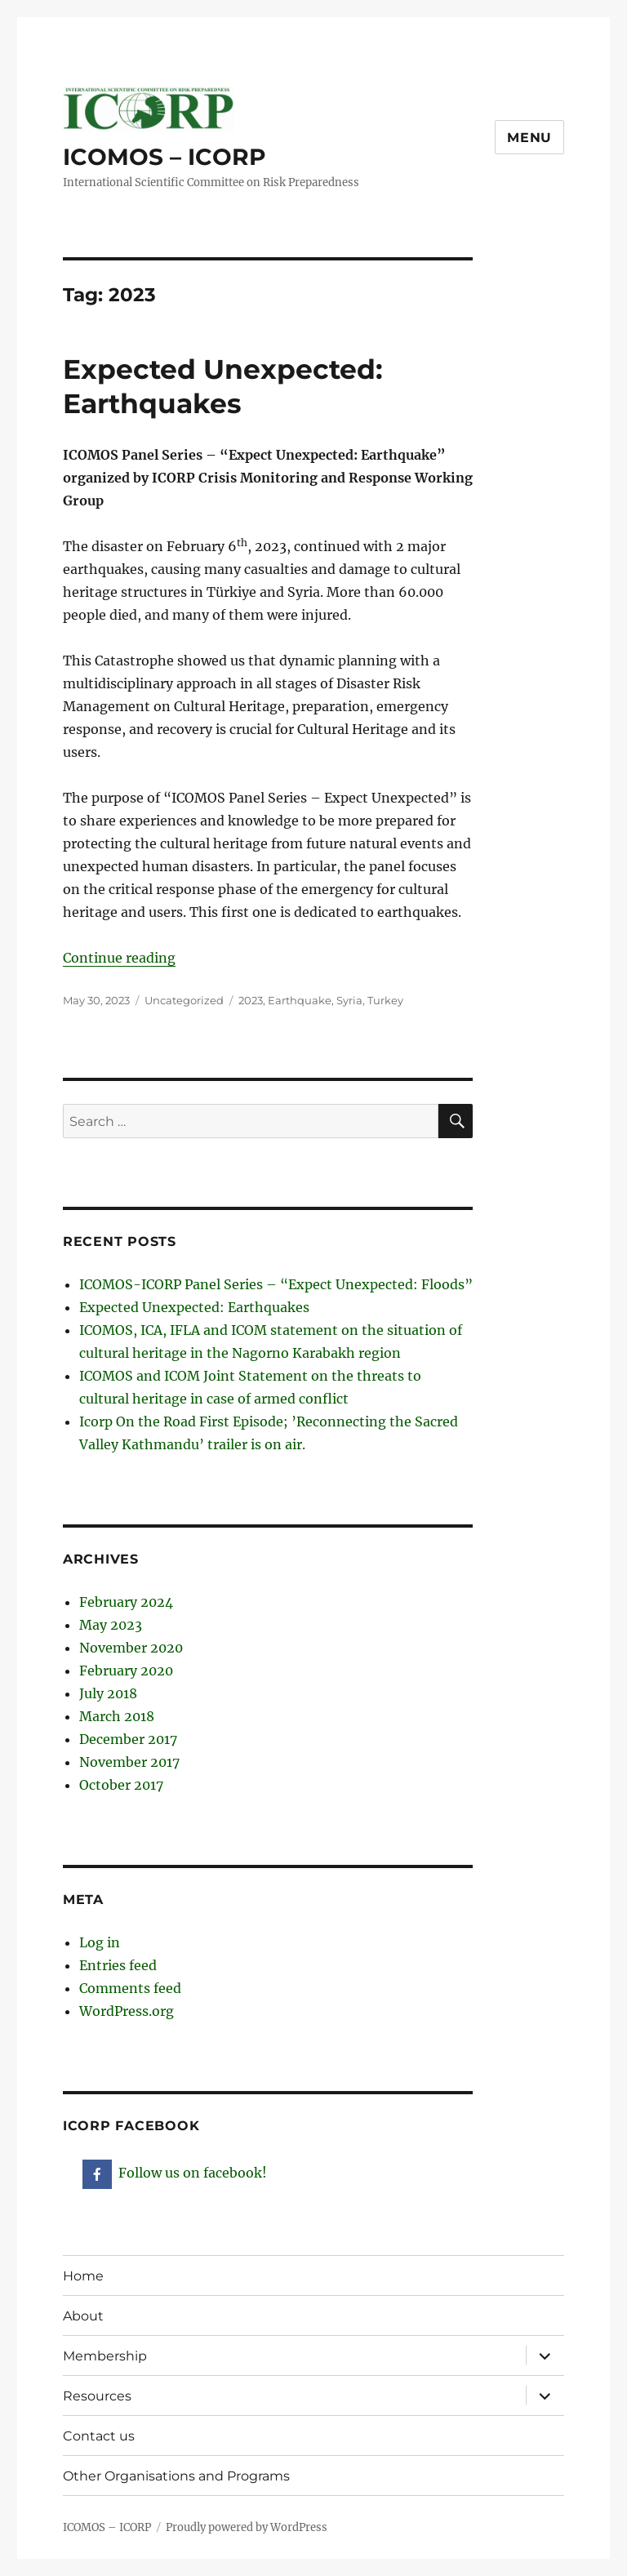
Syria (349, 1000)
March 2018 (116, 1716)
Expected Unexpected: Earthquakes (194, 1307)
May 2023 (110, 1625)
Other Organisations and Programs (176, 2476)
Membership (105, 2356)
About (83, 2316)
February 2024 (126, 1602)
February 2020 (126, 1670)
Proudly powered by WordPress (246, 2527)
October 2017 (121, 1785)
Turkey (385, 1000)
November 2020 (131, 1647)
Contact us (99, 2436)
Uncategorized (184, 1000)
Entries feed (118, 1965)
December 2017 (128, 1739)
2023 (250, 1000)
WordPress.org (126, 2011)
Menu (529, 137)
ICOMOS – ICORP (164, 157)
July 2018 (108, 1693)
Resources (97, 2396)
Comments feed (130, 1988)
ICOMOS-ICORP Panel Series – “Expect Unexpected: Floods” (276, 1284)
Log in (99, 1942)
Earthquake (299, 1000)
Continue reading (119, 958)
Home (83, 2276)
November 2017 (129, 1762)
